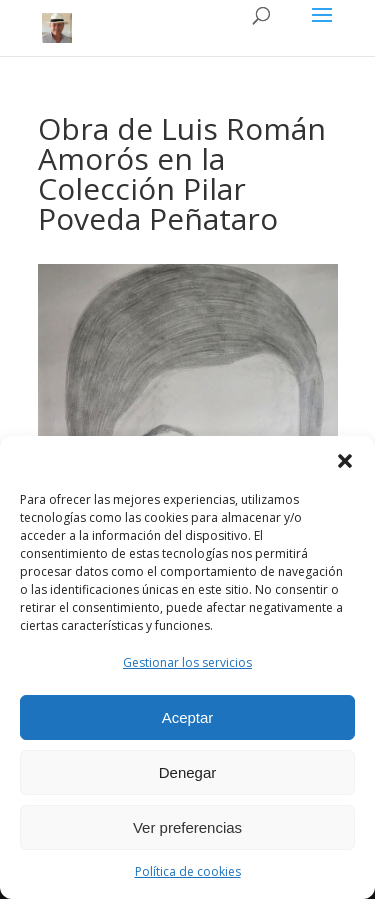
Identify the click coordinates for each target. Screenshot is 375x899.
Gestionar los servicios (187, 662)
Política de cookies (188, 871)
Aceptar (188, 717)
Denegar (188, 772)
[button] (345, 461)
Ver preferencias (187, 827)
